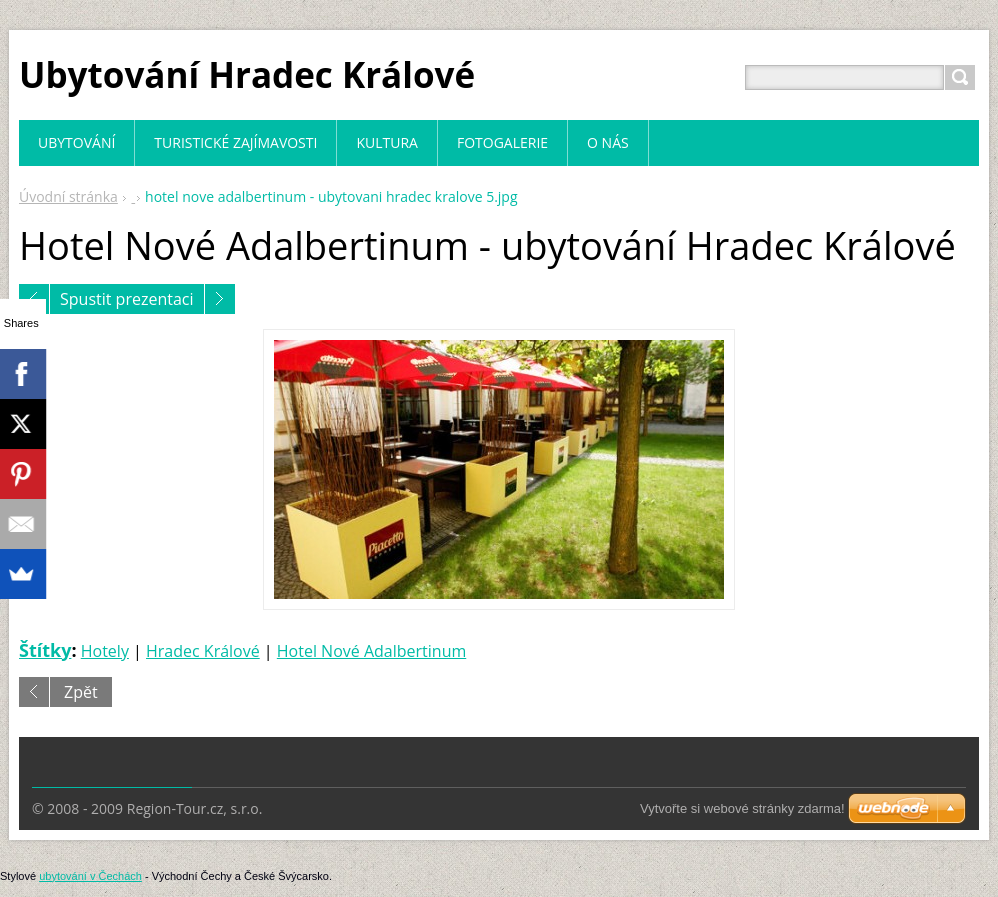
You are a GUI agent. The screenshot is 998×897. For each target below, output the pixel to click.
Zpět (81, 692)
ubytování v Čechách (90, 876)
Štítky (45, 650)
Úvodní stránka (68, 196)
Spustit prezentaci (127, 299)
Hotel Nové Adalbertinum (371, 651)
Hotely (105, 651)
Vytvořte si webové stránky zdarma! (742, 808)
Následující (220, 299)
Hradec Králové (203, 651)
